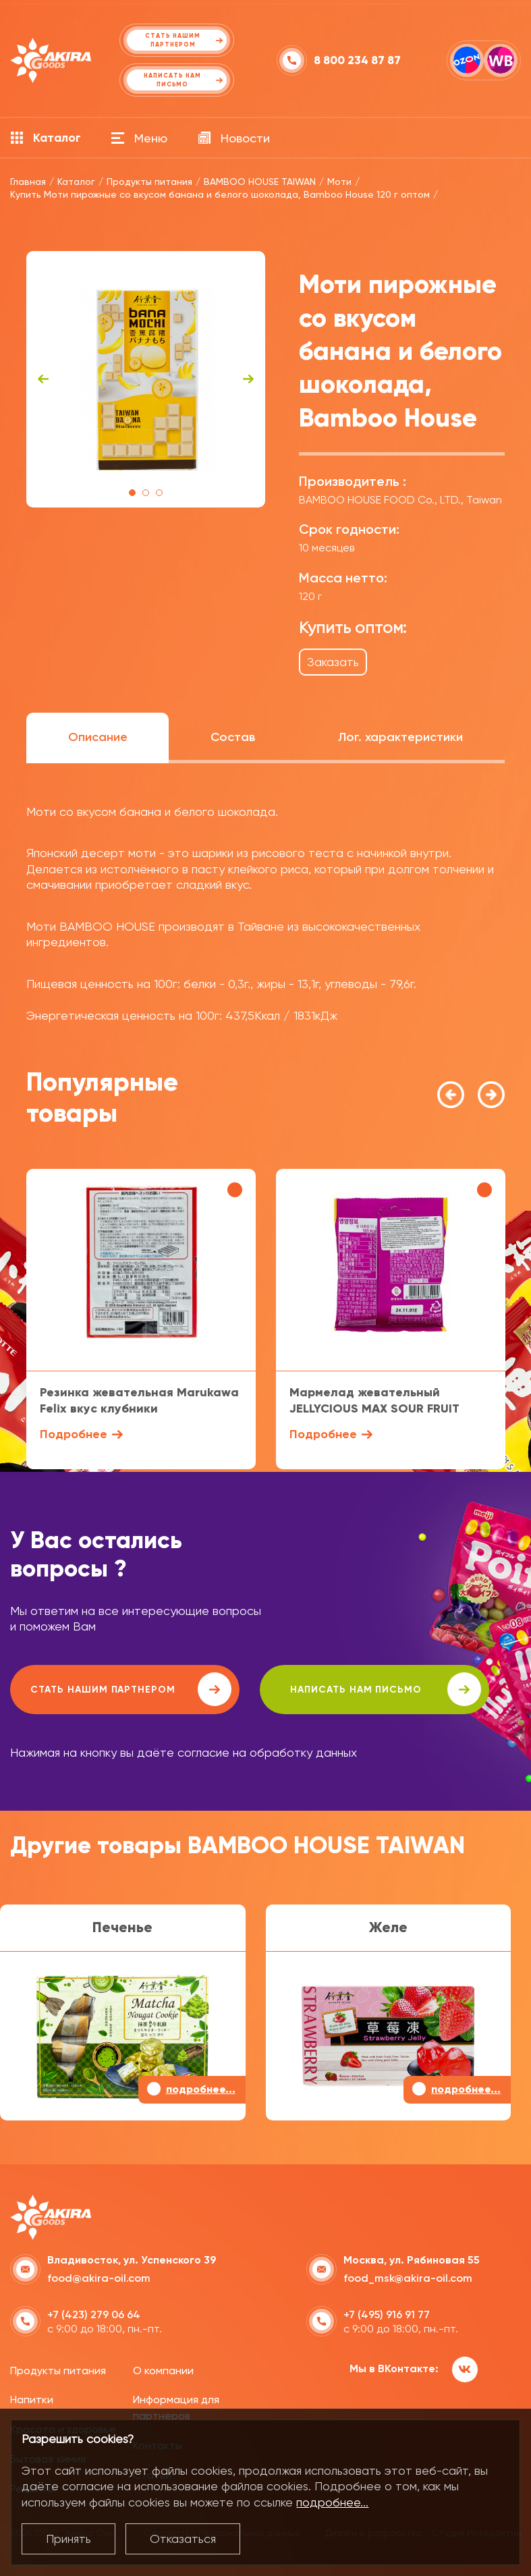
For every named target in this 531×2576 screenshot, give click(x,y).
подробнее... (332, 2502)
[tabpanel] (146, 379)
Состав (233, 737)
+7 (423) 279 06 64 (93, 2314)
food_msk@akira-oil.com (407, 2278)
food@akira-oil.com (98, 2278)
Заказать (333, 662)
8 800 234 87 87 (357, 60)
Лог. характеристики (400, 737)
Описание (98, 737)
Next (248, 379)
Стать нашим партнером (130, 1689)
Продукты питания (58, 2370)
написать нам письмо (385, 1689)
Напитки (31, 2399)
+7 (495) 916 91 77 (386, 2314)
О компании (163, 2370)
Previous (43, 379)
